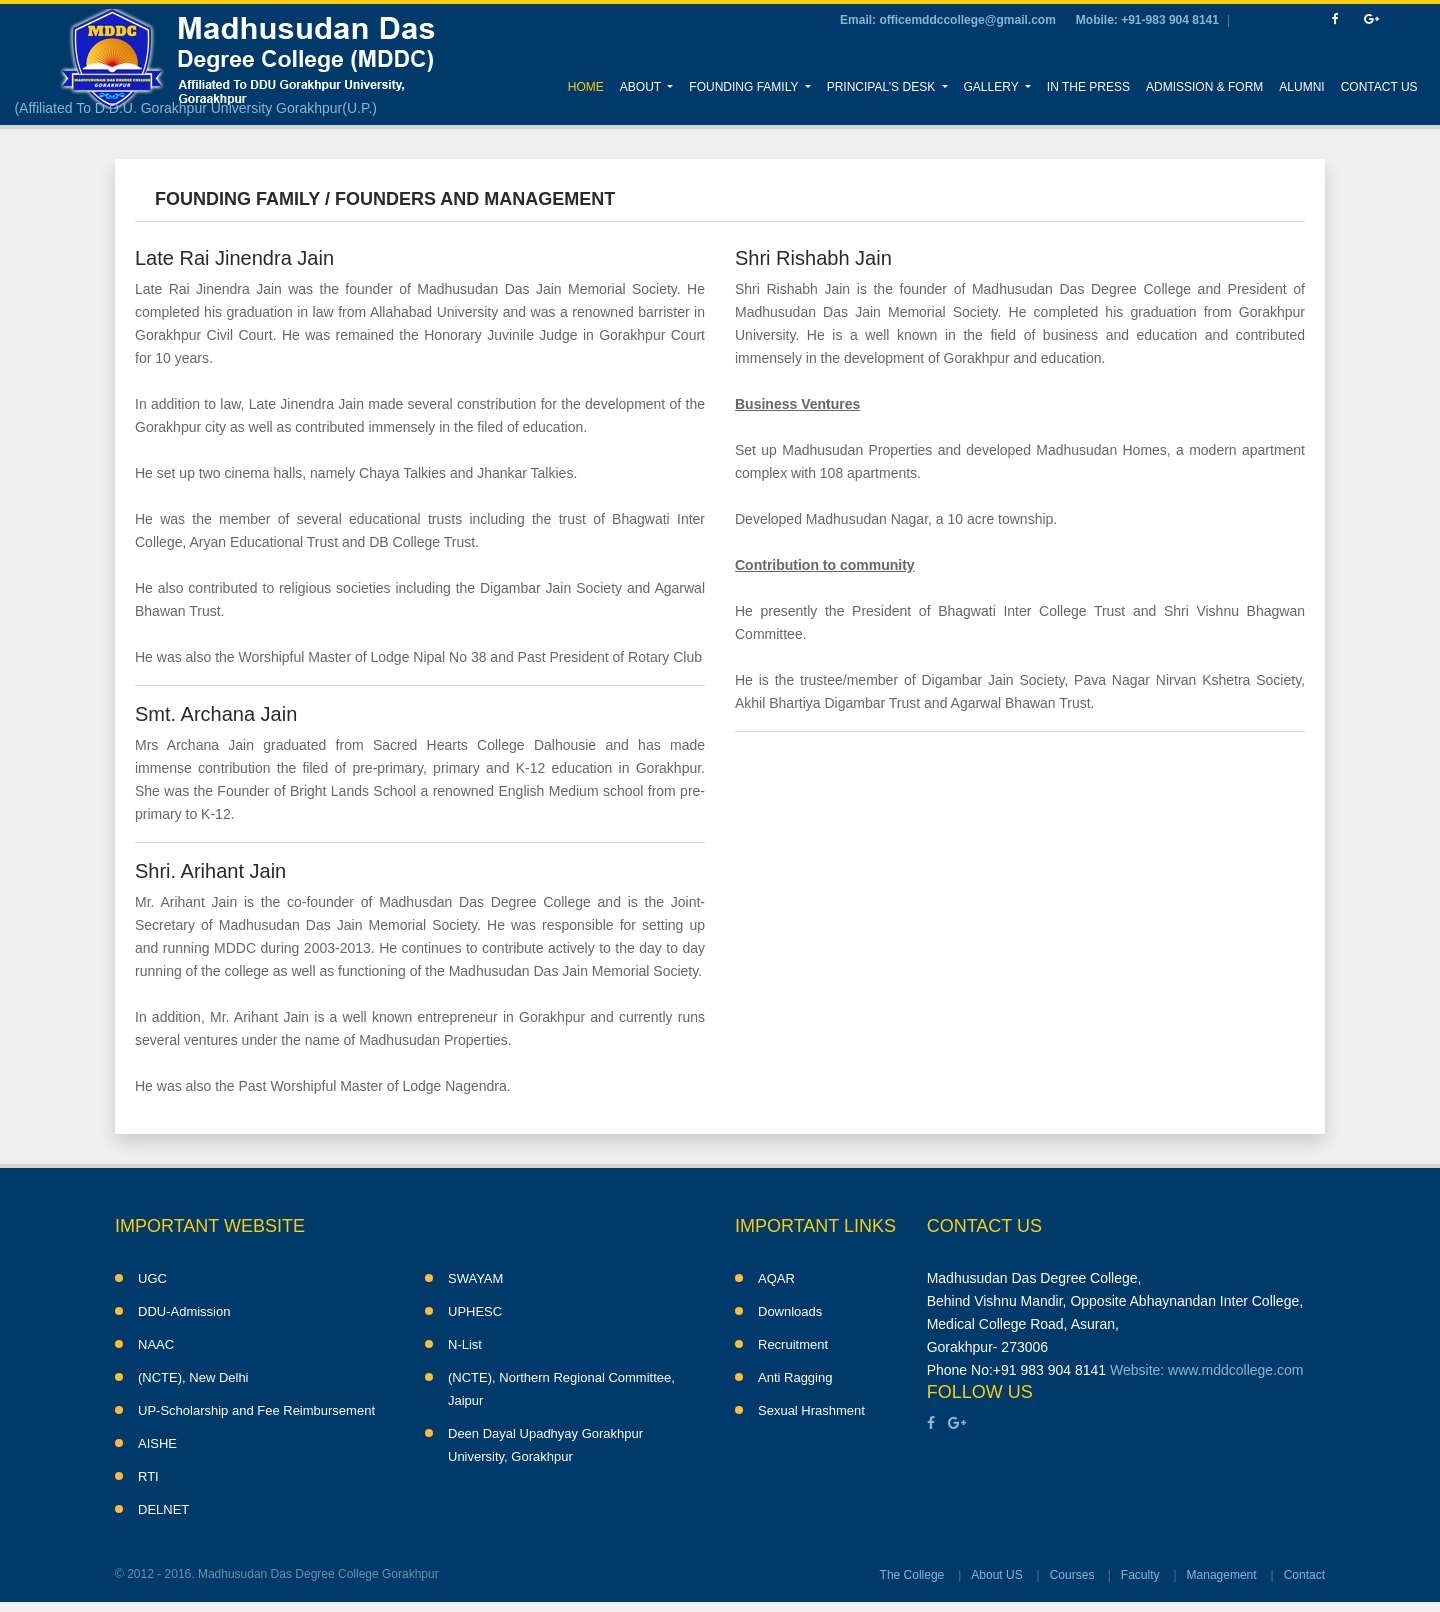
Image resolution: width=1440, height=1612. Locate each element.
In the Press (1088, 87)
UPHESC (475, 1311)
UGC (152, 1278)
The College (912, 1575)
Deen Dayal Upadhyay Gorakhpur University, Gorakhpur (545, 1445)
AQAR (776, 1278)
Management (1222, 1575)
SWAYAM (475, 1278)
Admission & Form (1204, 87)
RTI (148, 1476)
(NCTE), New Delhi (193, 1377)
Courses (1072, 1575)
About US (996, 1575)
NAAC (156, 1344)
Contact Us (1379, 87)
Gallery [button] (993, 87)
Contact (1304, 1575)
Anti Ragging (795, 1377)
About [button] (642, 87)
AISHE (157, 1443)
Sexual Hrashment (811, 1410)
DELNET (163, 1509)
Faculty (1140, 1575)
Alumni (1301, 87)
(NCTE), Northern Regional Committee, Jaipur (561, 1389)
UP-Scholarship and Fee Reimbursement (256, 1410)
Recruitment (793, 1344)
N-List (465, 1344)
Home (590, 84)
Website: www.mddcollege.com (1206, 1370)
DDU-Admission (184, 1311)
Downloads (790, 1311)
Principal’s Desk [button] (883, 87)
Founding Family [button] (745, 87)
